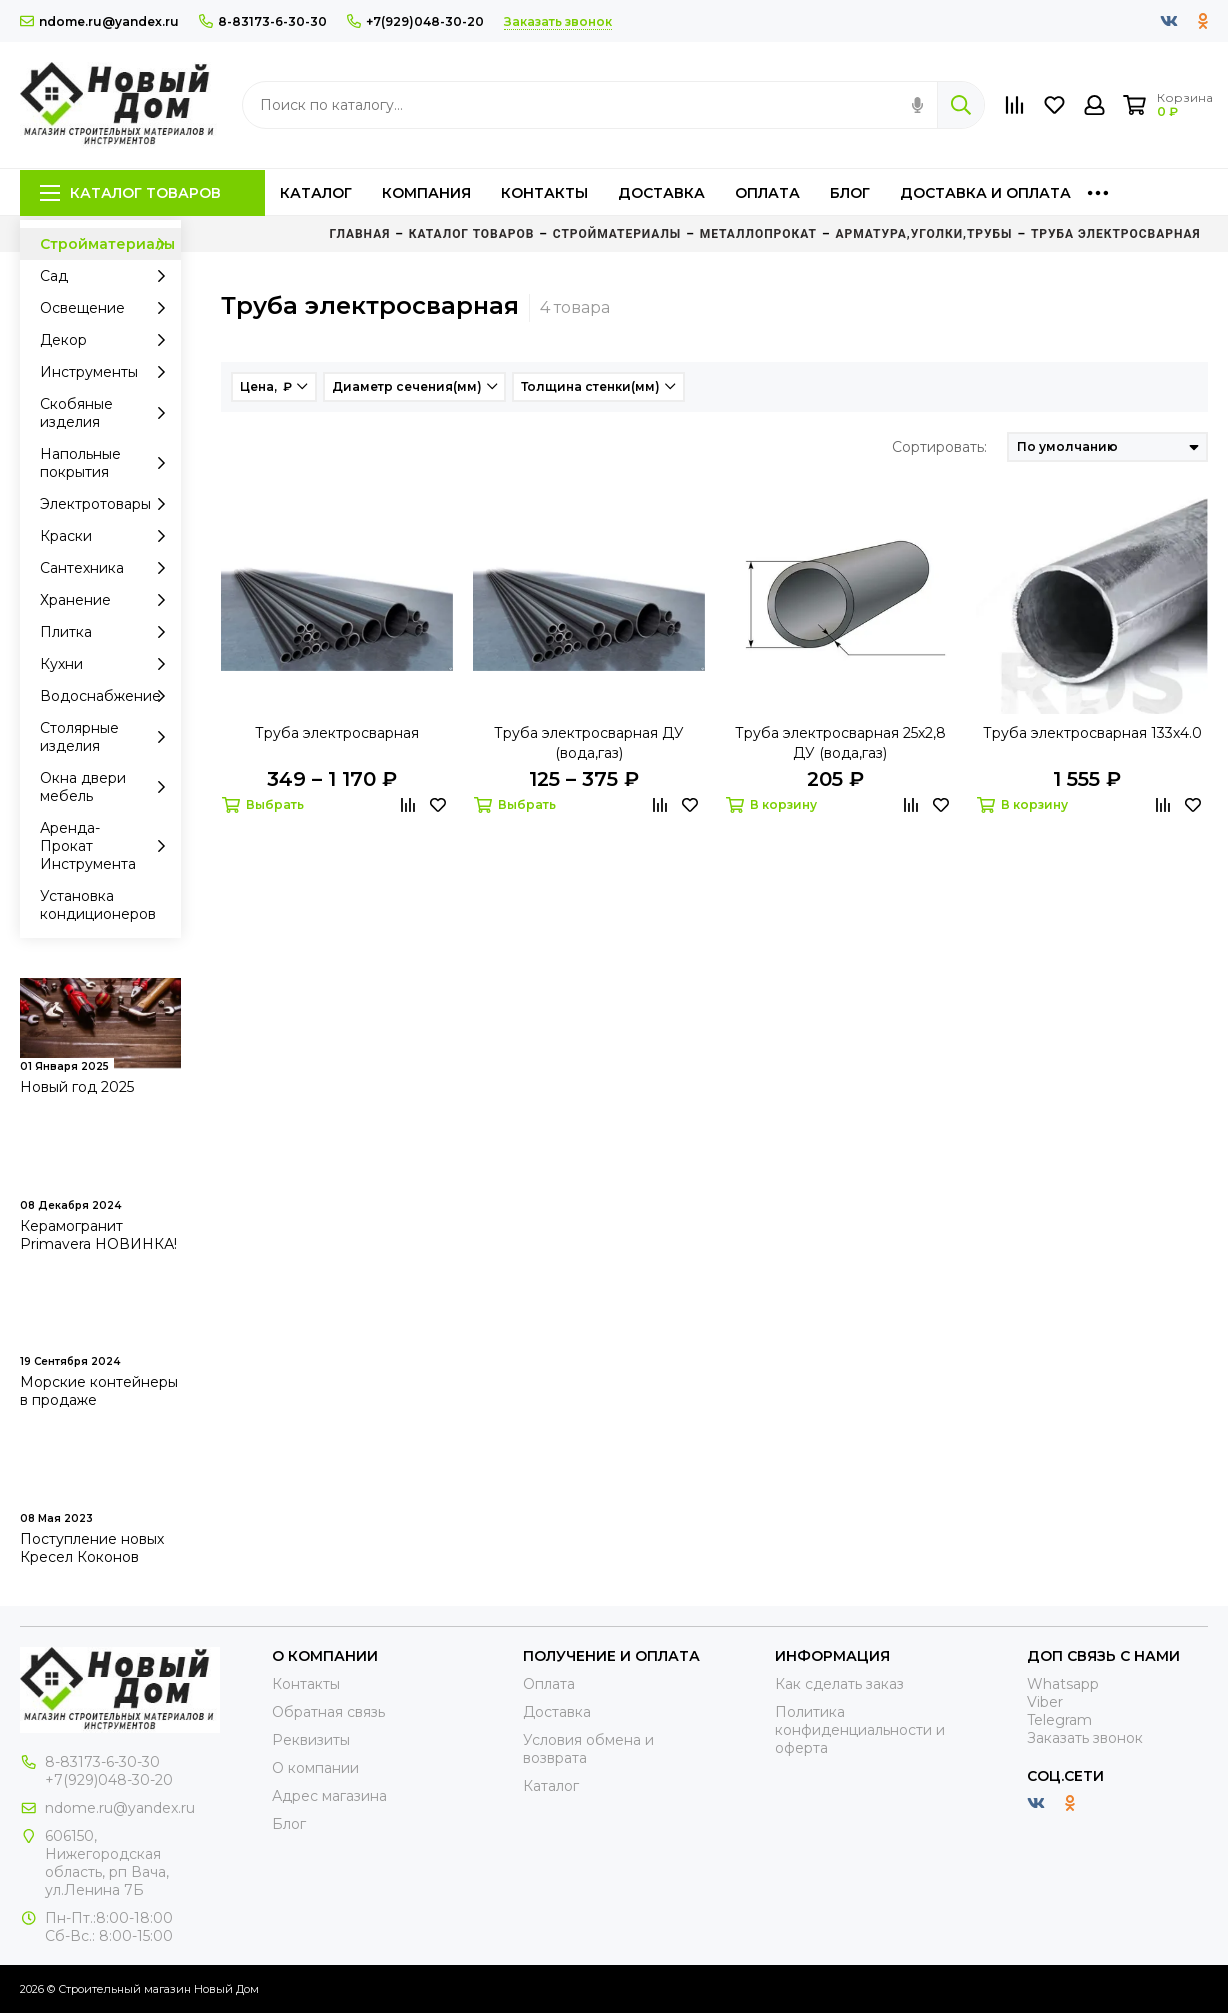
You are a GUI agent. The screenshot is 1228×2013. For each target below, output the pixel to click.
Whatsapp (1063, 1684)
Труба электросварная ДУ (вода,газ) (589, 743)
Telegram (1059, 1720)
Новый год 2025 (77, 1087)
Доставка (661, 193)
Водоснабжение (108, 696)
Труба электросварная (337, 733)
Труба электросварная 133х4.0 (1092, 733)
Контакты (544, 193)
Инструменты (108, 372)
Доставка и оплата (985, 193)
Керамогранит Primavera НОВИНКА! (98, 1235)
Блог (850, 193)
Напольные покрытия (108, 463)
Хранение (108, 600)
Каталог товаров (130, 193)
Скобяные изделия (108, 413)
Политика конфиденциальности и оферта (860, 1730)
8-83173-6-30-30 (263, 21)
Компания (426, 193)
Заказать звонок (1085, 1738)
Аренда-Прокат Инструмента (108, 846)
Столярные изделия (108, 737)
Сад (108, 276)
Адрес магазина (329, 1796)
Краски (108, 536)
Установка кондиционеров (98, 905)
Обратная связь (328, 1712)
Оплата (767, 193)
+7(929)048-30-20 (415, 21)
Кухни (108, 664)
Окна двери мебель (108, 787)
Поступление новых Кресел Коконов (92, 1548)
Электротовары (108, 504)
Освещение (108, 308)
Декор (108, 340)
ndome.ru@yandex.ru (99, 21)
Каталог (316, 193)
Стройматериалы (108, 244)
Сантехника (108, 568)
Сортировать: (939, 447)
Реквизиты (311, 1740)
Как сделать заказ (839, 1684)
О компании (315, 1768)
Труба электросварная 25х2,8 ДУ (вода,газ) (840, 743)
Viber (1045, 1702)
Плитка (108, 632)
